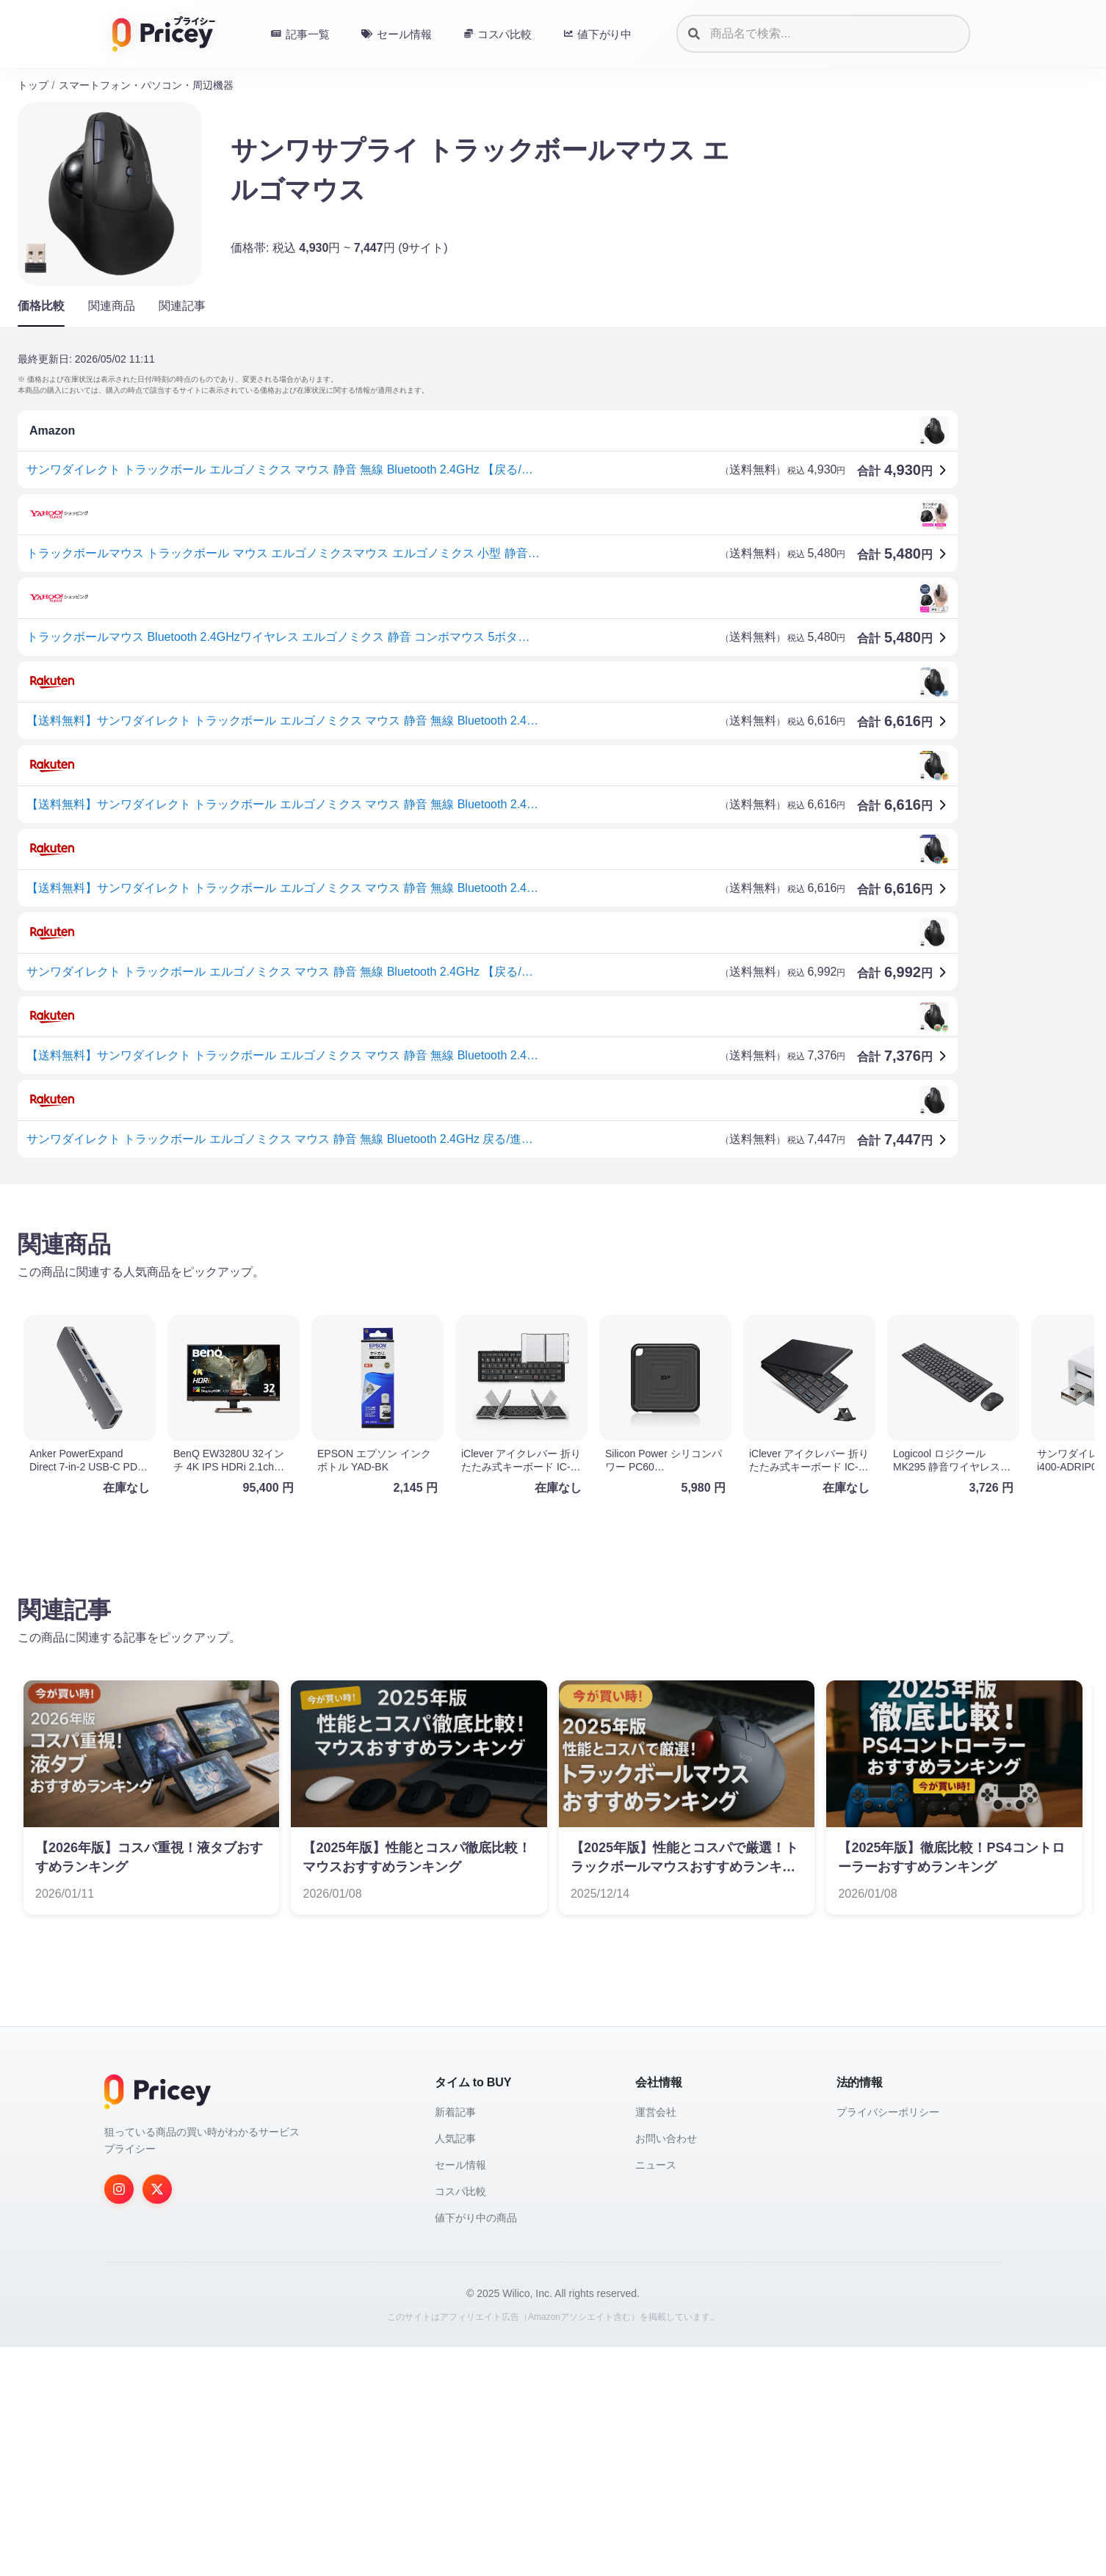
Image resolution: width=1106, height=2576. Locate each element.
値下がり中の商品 (476, 2218)
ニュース (655, 2165)
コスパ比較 (460, 2191)
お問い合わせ (666, 2138)
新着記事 (455, 2112)
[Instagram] (119, 2189)
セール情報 (460, 2165)
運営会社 (655, 2112)
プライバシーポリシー (887, 2112)
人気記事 (455, 2138)
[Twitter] (157, 2189)
